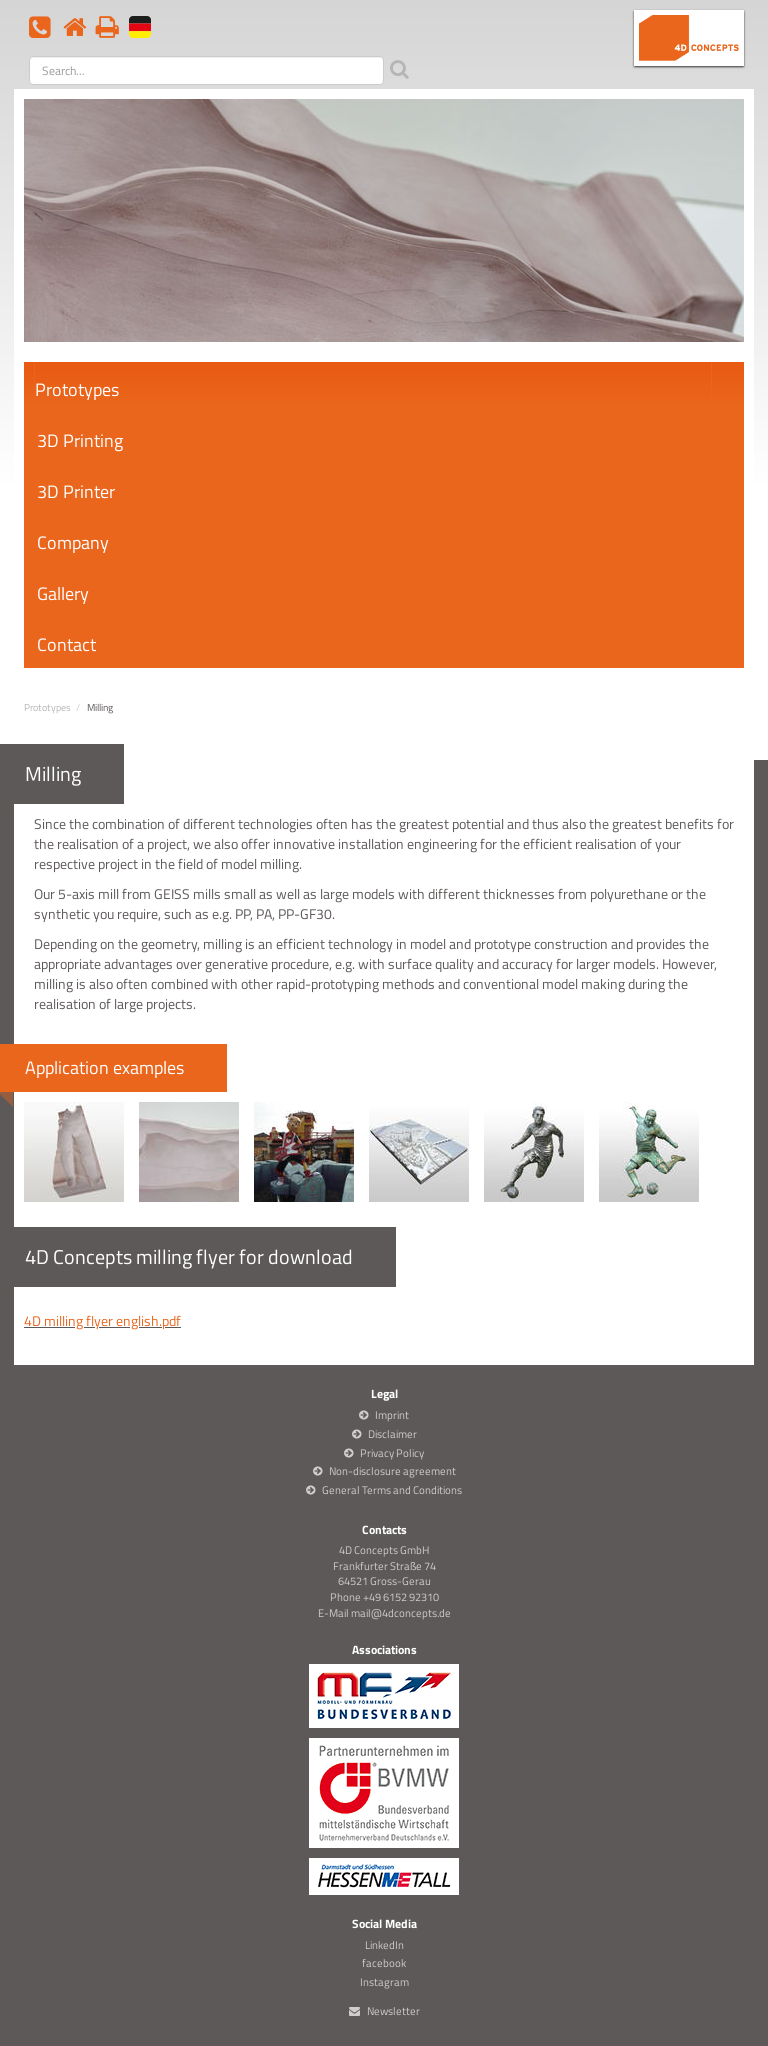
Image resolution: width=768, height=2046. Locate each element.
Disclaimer (392, 1434)
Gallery (63, 593)
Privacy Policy (392, 1453)
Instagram (384, 1982)
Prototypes (77, 389)
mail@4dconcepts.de (401, 1613)
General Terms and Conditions (392, 1490)
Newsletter (393, 2011)
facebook (384, 1963)
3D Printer (76, 491)
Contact (66, 644)
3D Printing (80, 440)
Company (73, 542)
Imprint (392, 1415)
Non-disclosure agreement (392, 1471)
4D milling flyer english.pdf (102, 1320)
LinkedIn (384, 1945)
